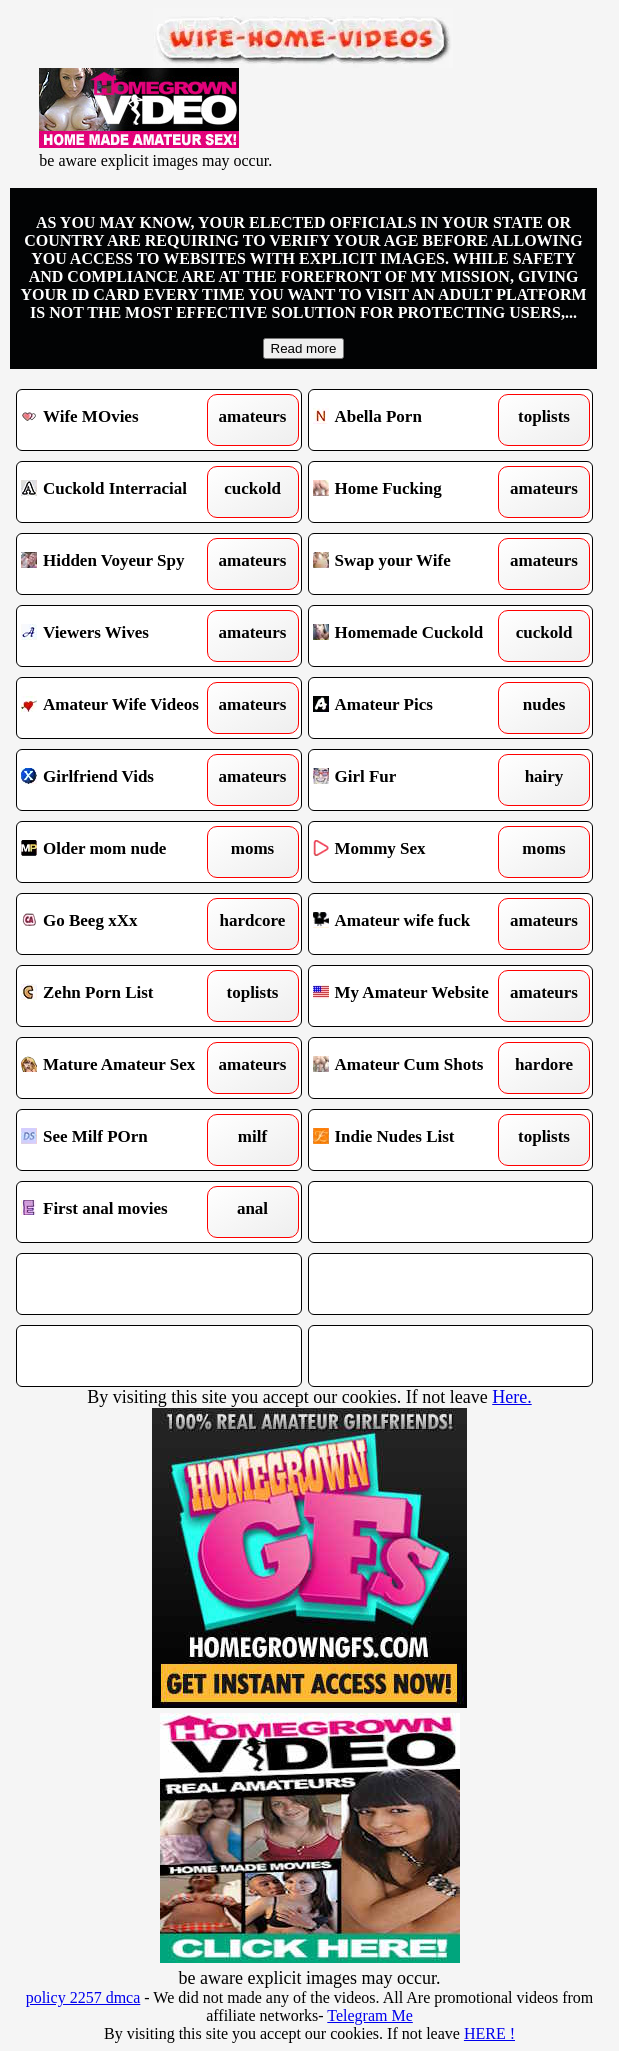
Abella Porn (415, 420)
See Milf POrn (123, 1140)
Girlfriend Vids (123, 780)
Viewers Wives (123, 636)
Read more (304, 348)
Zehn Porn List (123, 996)
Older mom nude (123, 852)
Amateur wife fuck (415, 924)
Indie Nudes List (415, 1140)
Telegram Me (370, 2015)
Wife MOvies (123, 420)
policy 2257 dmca (83, 1997)
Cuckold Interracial (123, 492)
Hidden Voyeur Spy (123, 564)
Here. (511, 1397)
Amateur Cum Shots (415, 1068)
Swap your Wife (415, 564)
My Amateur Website (415, 996)
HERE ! (489, 2033)
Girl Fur (415, 780)
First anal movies (123, 1212)
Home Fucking (415, 492)
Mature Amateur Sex (123, 1068)
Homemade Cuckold (415, 636)
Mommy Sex (415, 852)
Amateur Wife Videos (123, 708)
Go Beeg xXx (123, 924)
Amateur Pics (415, 708)
